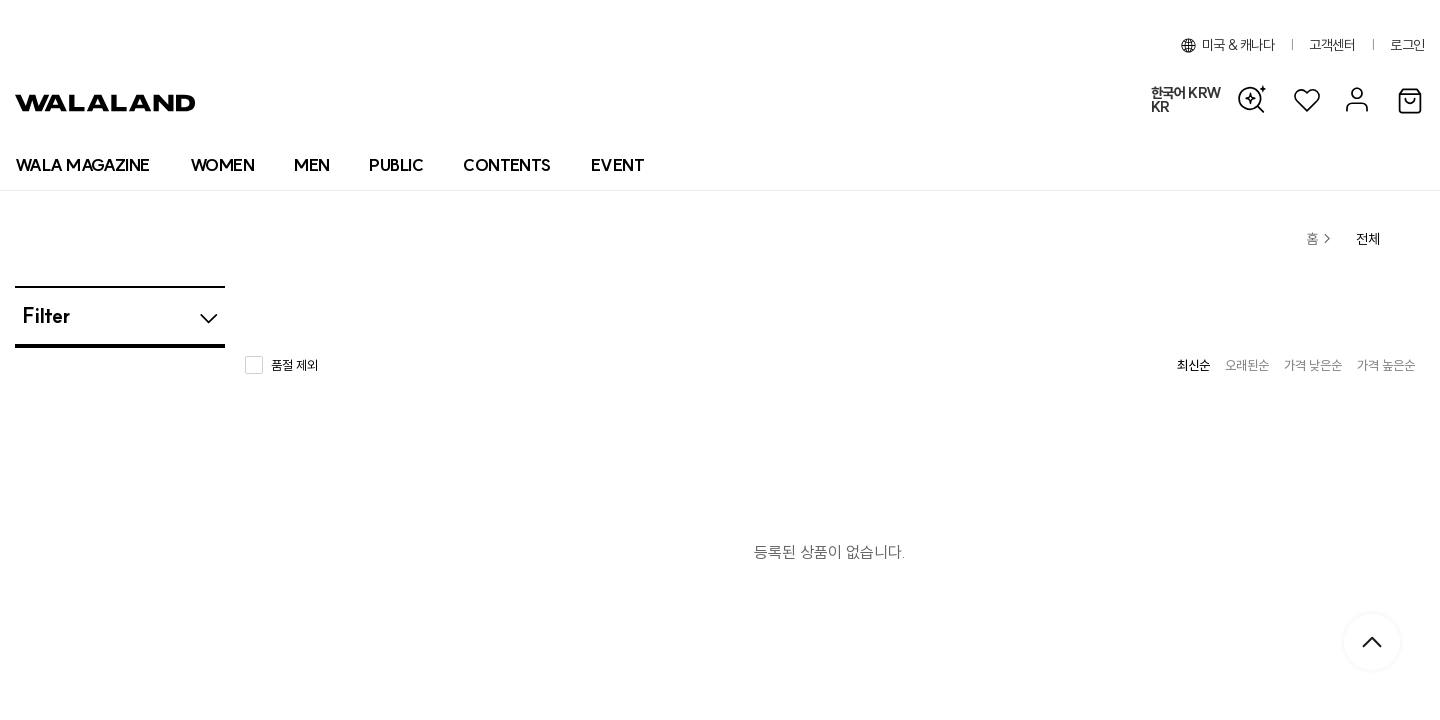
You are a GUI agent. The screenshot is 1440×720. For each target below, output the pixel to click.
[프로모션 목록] (617, 165)
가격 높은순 (1386, 365)
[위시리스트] (1307, 100)
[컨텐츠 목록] (507, 165)
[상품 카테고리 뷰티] (396, 165)
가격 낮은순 (1313, 365)
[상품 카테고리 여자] (222, 165)
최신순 (1193, 365)
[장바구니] (1410, 102)
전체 (1368, 239)
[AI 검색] (1257, 100)
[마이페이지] (1354, 100)
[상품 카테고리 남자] (311, 165)
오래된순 (1247, 365)
